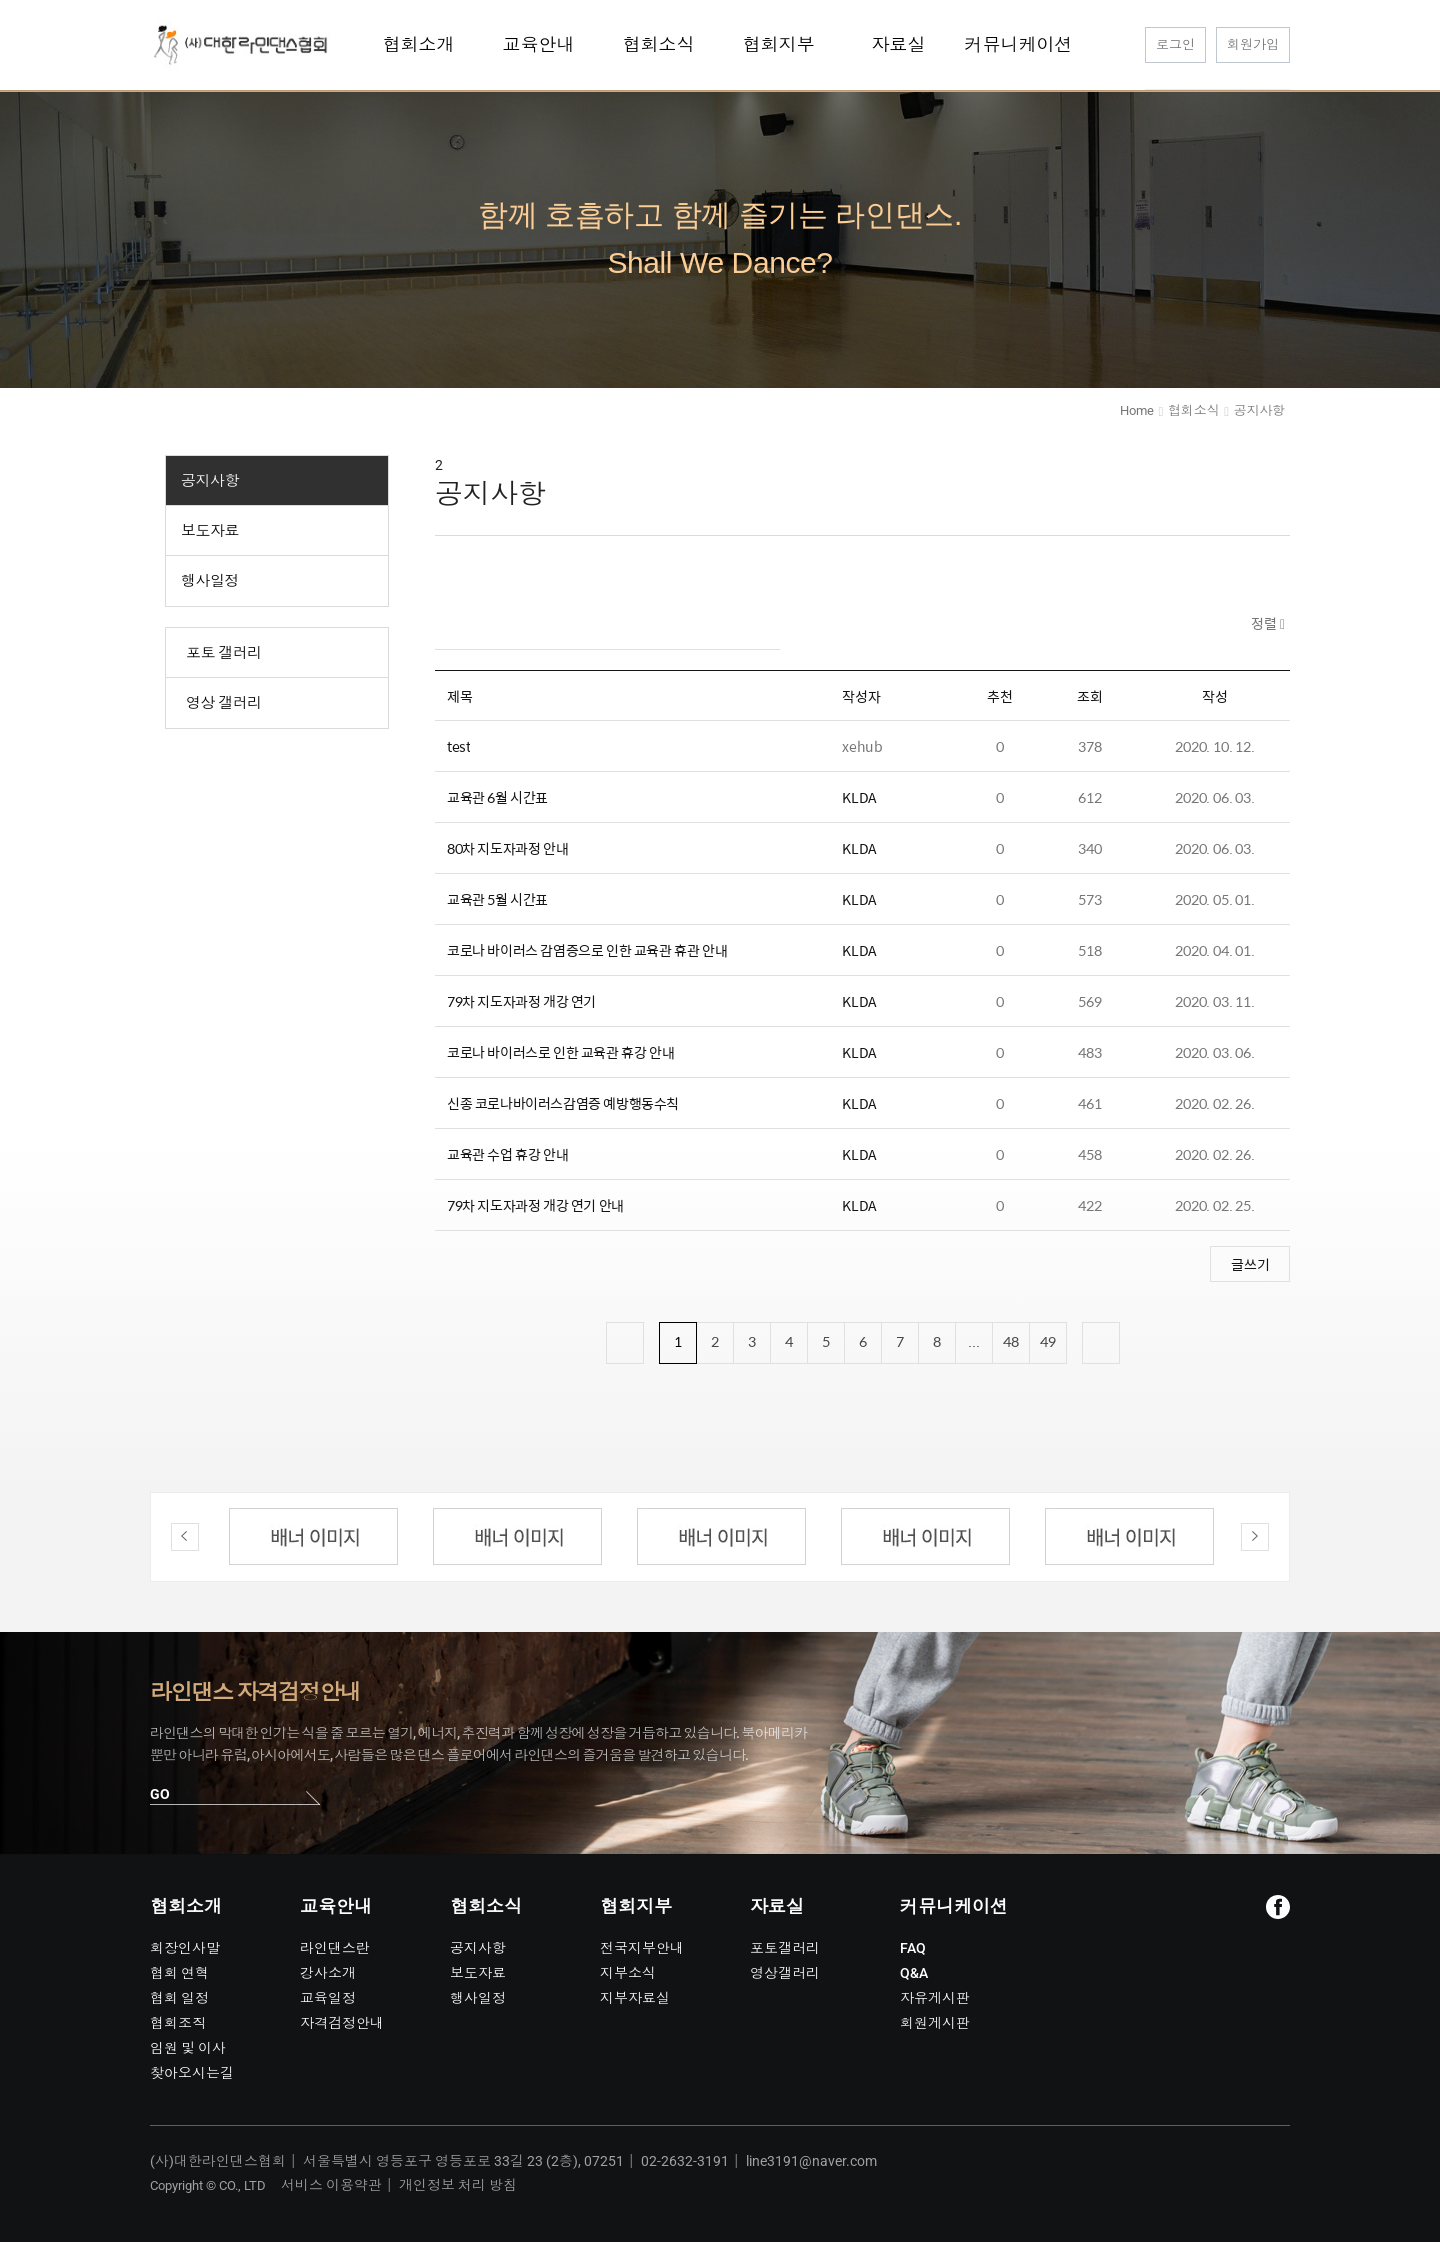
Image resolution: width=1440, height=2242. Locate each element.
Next (1255, 1537)
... (974, 1341)
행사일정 (210, 581)
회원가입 (1253, 44)
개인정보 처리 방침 (458, 2185)
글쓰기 (1250, 1264)
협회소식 (1193, 410)
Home (1136, 410)
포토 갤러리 (224, 653)
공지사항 (210, 481)
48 (1011, 1341)
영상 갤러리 (224, 703)
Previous (185, 1537)
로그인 (1175, 44)
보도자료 (210, 531)
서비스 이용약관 (331, 2185)
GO (160, 1794)
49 (1048, 1341)
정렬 (1265, 623)
